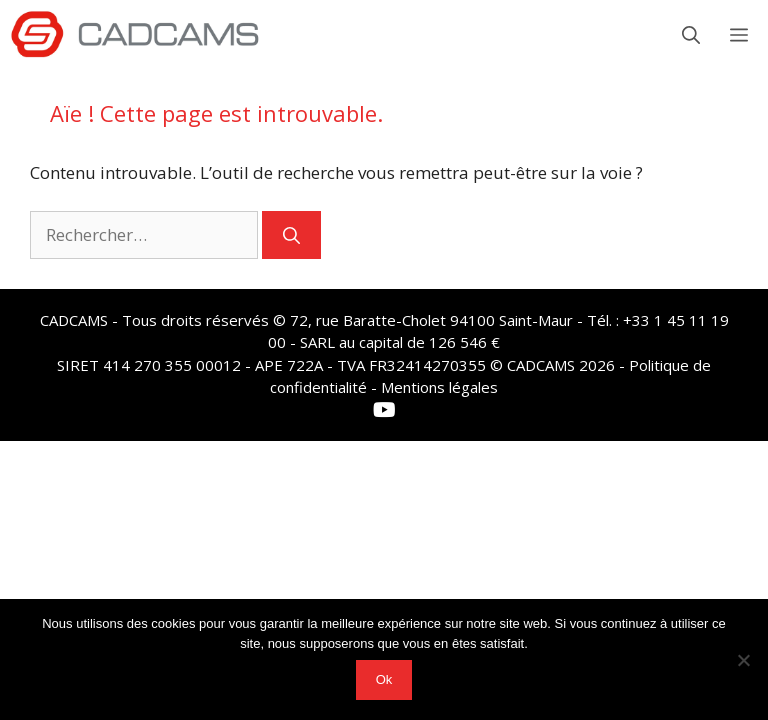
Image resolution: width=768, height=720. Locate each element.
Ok (384, 679)
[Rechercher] (291, 235)
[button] (691, 35)
